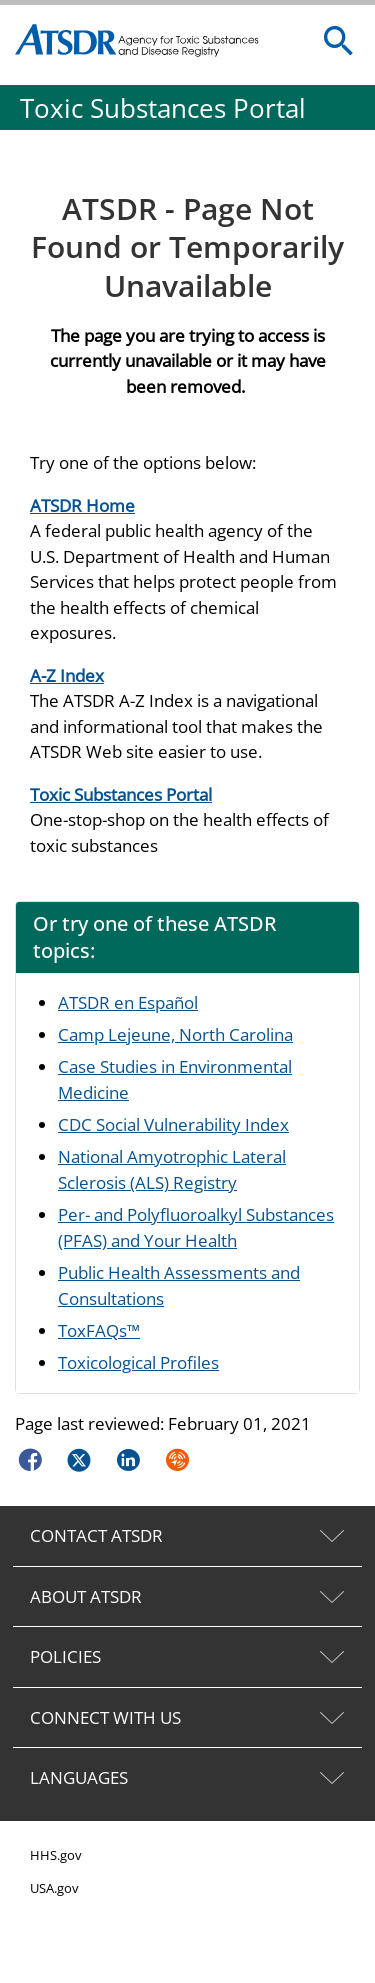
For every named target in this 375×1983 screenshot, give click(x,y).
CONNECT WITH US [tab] (105, 1717)
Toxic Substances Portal (121, 794)
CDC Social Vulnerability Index (173, 1124)
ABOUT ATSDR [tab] (86, 1596)
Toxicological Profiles (138, 1362)
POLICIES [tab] (65, 1656)
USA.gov (54, 1888)
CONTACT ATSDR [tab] (96, 1535)
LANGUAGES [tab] (79, 1777)
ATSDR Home (82, 505)
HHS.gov (56, 1855)
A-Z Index (67, 675)
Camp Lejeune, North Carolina (175, 1034)
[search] (339, 42)
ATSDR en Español (128, 1002)
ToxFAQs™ (99, 1330)
